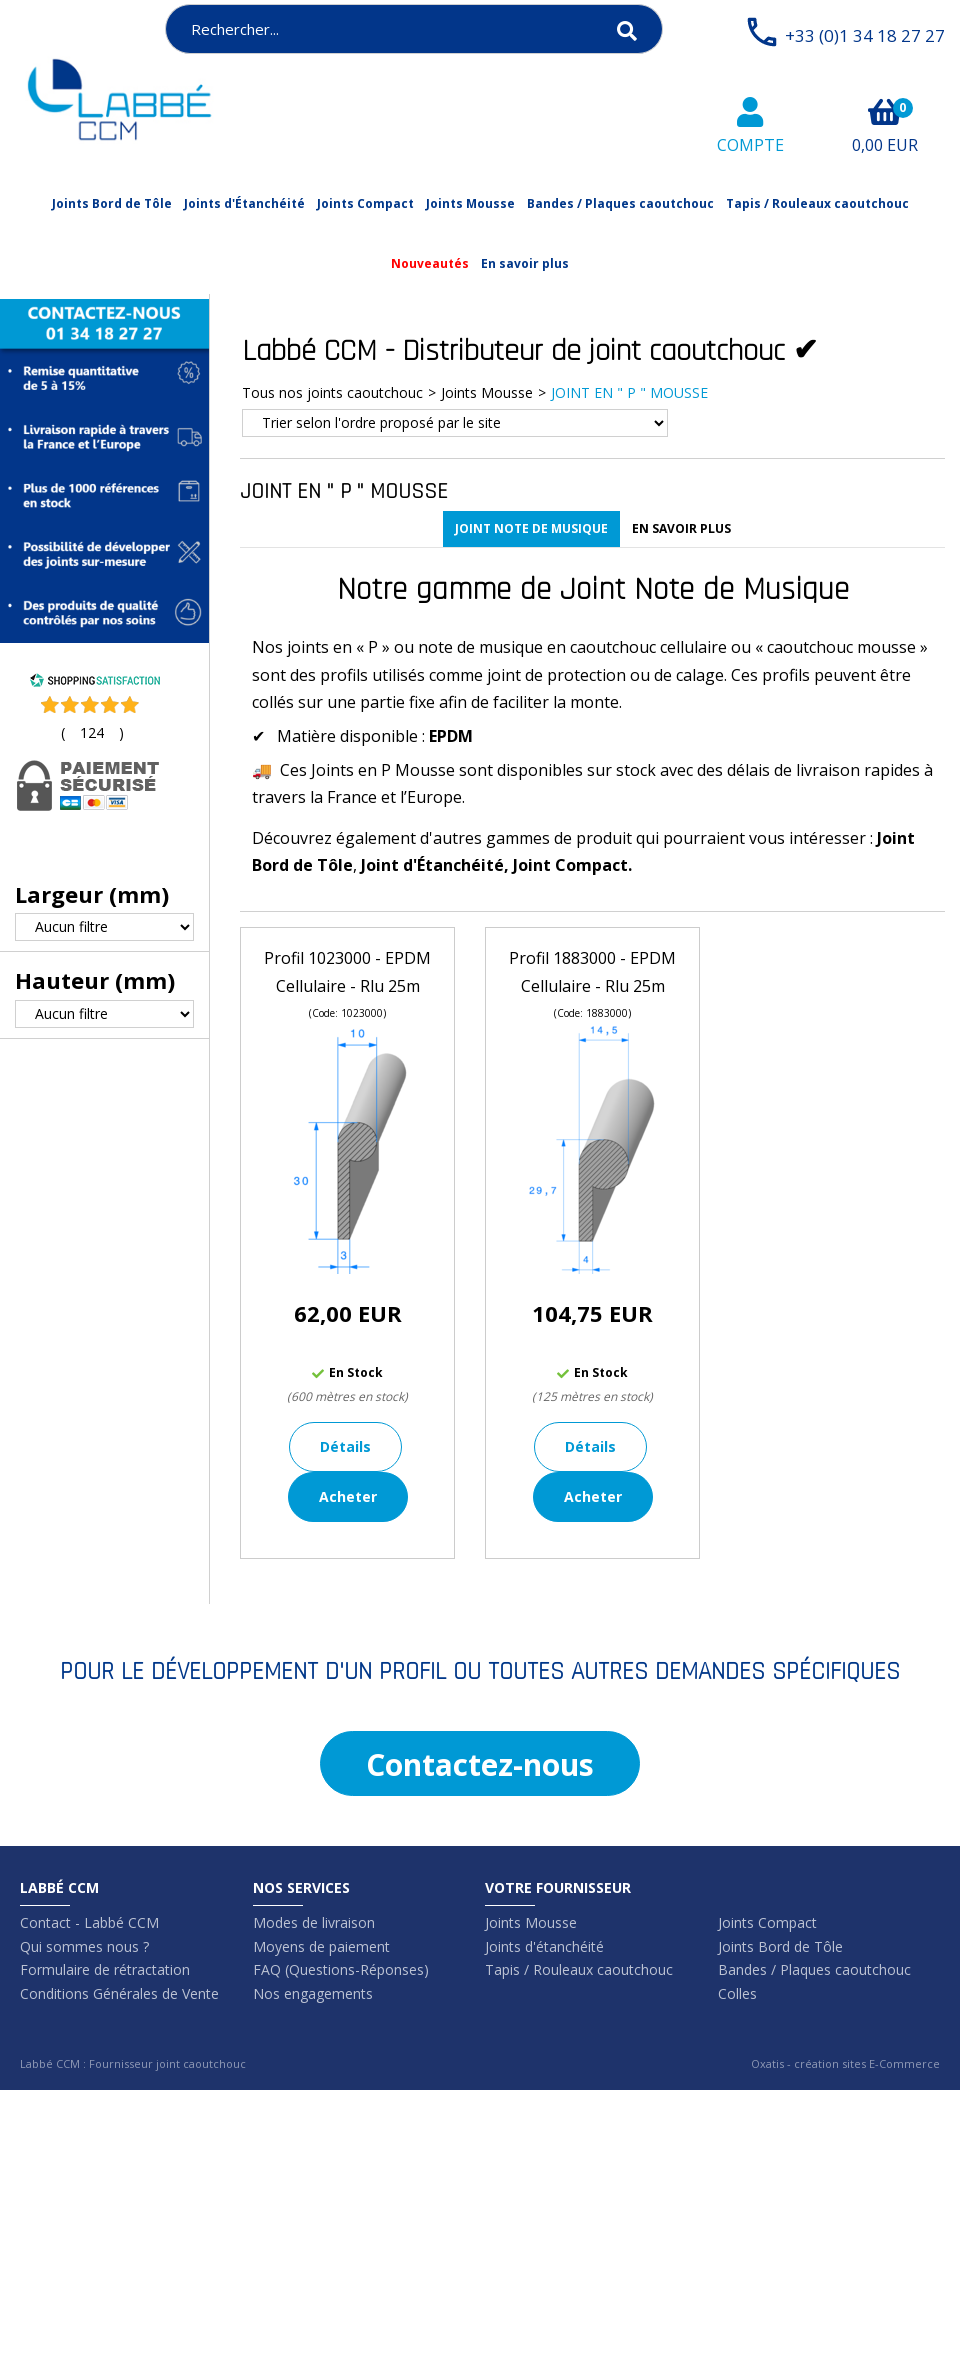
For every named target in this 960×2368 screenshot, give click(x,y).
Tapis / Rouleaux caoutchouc (817, 203)
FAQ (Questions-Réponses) (341, 1969)
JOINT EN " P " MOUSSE (629, 392)
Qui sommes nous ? (84, 1946)
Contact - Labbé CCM (89, 1922)
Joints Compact (365, 203)
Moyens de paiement (321, 1946)
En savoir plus (525, 263)
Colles (737, 1993)
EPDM (451, 736)
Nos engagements (313, 1993)
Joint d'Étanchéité (432, 865)
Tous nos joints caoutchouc (332, 392)
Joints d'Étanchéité (244, 203)
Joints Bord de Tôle (112, 203)
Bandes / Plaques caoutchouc (620, 203)
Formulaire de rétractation (105, 1969)
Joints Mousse (470, 203)
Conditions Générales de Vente (119, 1993)
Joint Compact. (572, 865)
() (92, 732)
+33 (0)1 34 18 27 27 (865, 35)
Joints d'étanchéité (544, 1946)
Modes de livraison (314, 1922)
